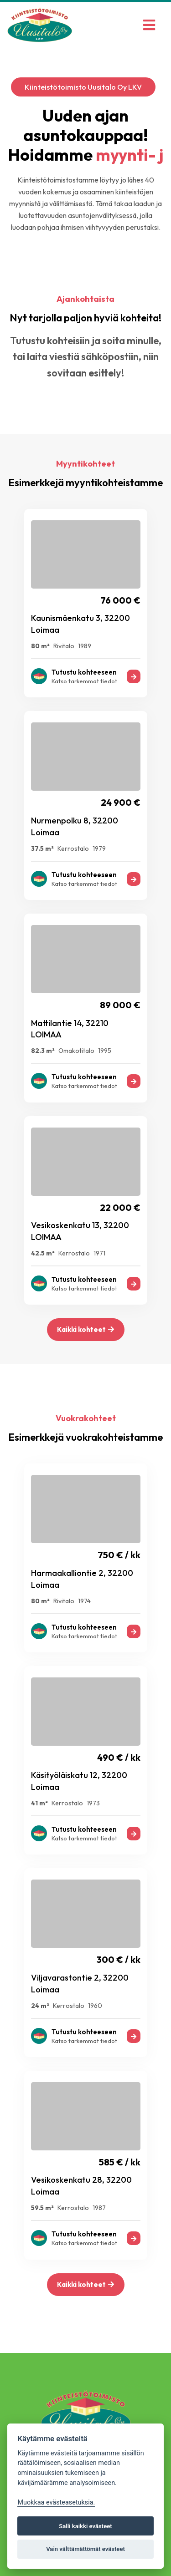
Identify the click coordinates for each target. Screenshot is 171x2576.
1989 (84, 646)
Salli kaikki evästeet (85, 2526)
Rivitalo (63, 646)
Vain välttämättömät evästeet (85, 2549)
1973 (93, 1803)
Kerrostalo (73, 848)
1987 (99, 2208)
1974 (84, 1601)
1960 (95, 2006)
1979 (99, 848)
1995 (104, 1051)
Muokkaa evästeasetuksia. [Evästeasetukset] (56, 2502)
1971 (99, 1253)
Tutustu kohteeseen (84, 672)
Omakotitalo (76, 1051)
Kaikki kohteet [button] (85, 1329)
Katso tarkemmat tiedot (84, 681)
